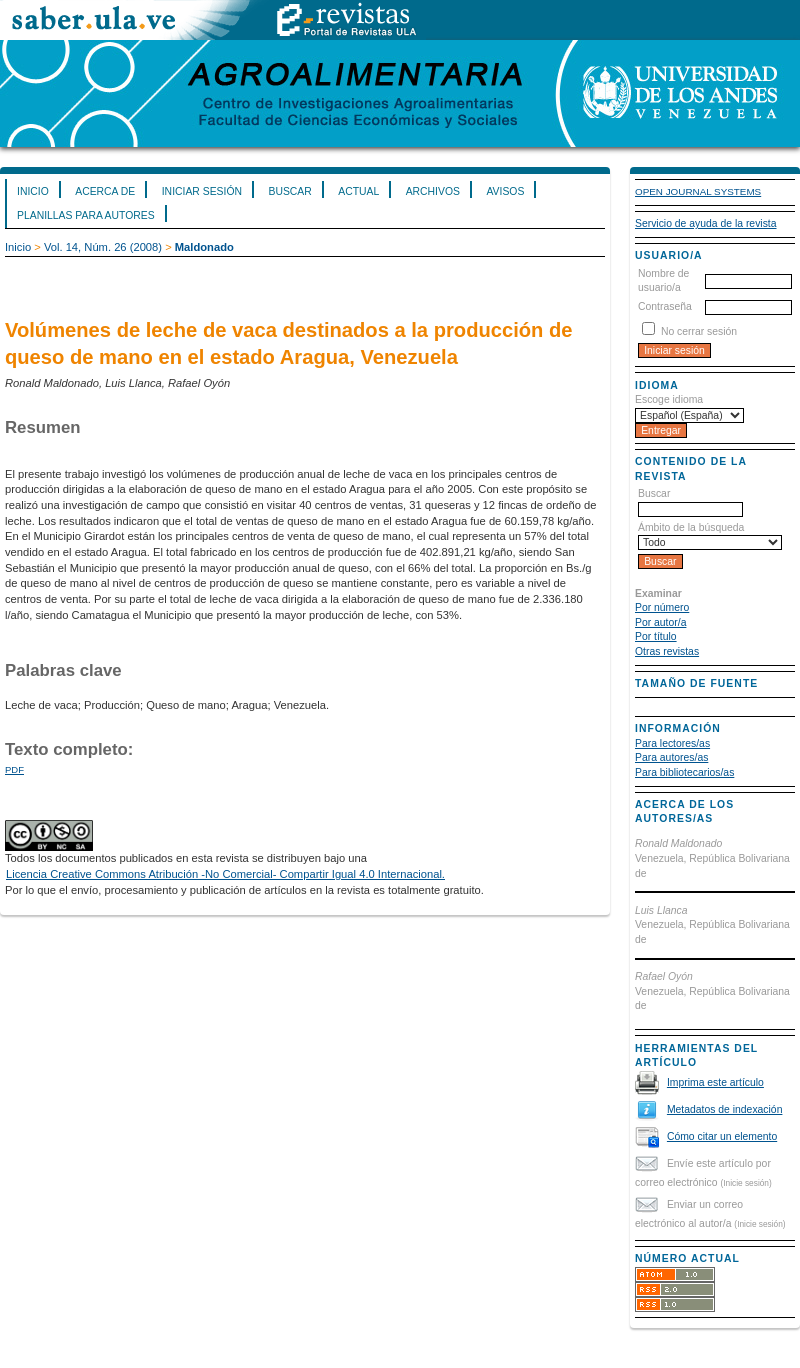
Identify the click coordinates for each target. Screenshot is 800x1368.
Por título (656, 636)
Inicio (33, 191)
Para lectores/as (672, 743)
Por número (662, 607)
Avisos (505, 191)
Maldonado (204, 247)
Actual (358, 191)
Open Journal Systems (698, 191)
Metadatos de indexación (725, 1109)
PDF (14, 769)
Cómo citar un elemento (722, 1136)
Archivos (433, 191)
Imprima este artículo (715, 1082)
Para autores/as (671, 757)
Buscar (289, 191)
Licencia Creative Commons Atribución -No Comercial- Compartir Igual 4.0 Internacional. (225, 874)
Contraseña (665, 306)
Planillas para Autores (86, 215)
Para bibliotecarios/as (684, 772)
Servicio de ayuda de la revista (706, 223)
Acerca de (105, 191)
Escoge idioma (669, 399)
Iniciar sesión (202, 191)
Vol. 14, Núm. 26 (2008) (103, 247)
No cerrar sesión (699, 331)
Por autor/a (660, 622)
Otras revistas (667, 651)
